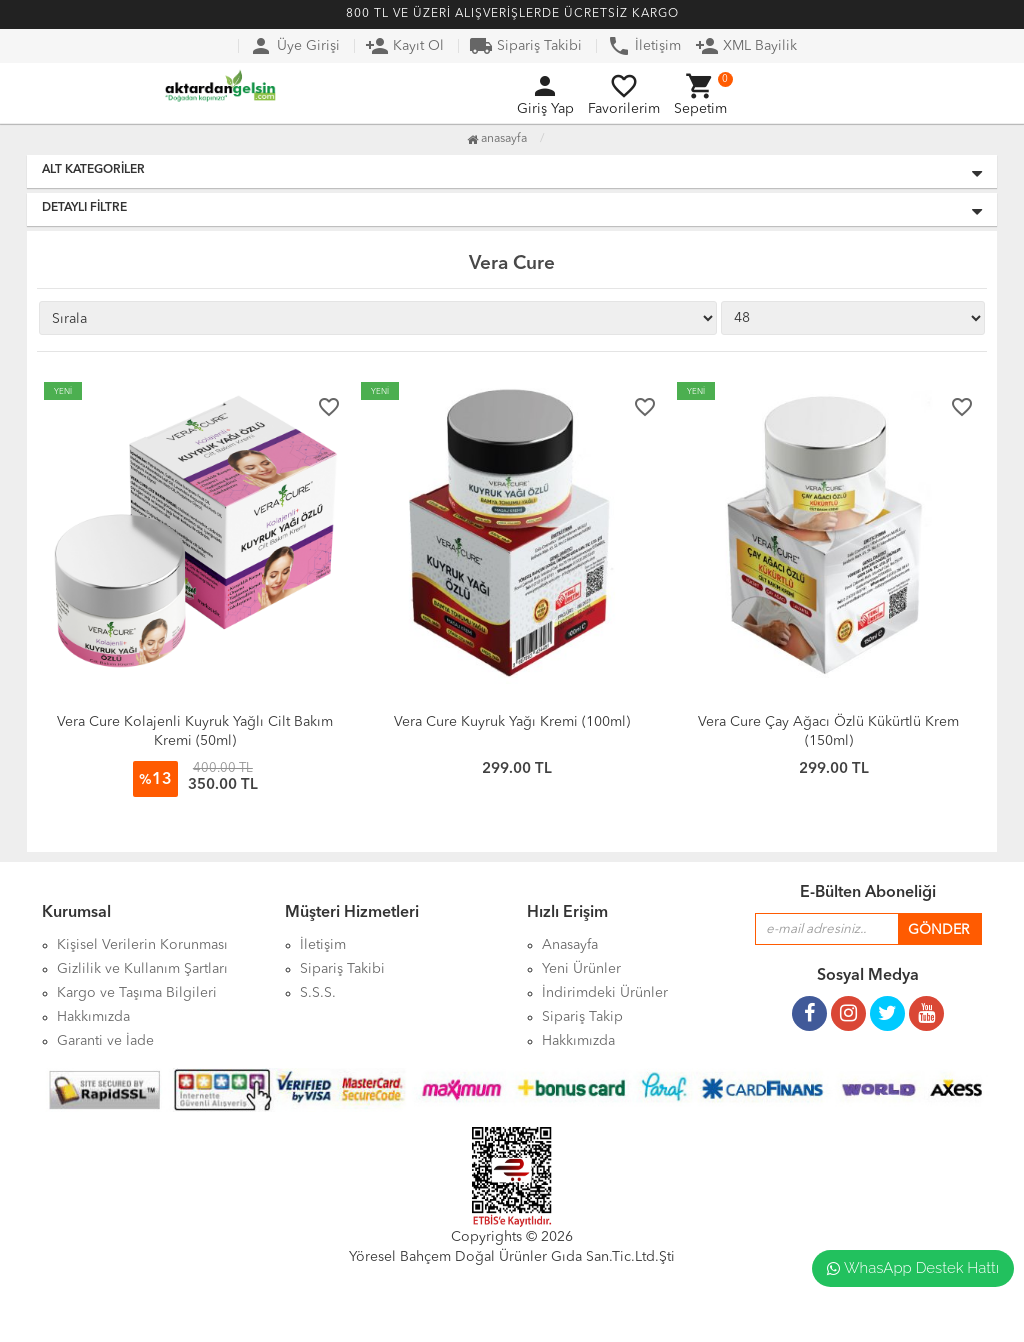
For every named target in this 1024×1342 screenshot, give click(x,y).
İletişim (644, 46)
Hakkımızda (578, 1041)
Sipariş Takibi (525, 46)
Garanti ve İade (105, 1041)
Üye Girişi (294, 46)
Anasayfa (497, 139)
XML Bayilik (746, 46)
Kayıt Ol (404, 46)
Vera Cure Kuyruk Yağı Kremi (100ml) (512, 722)
